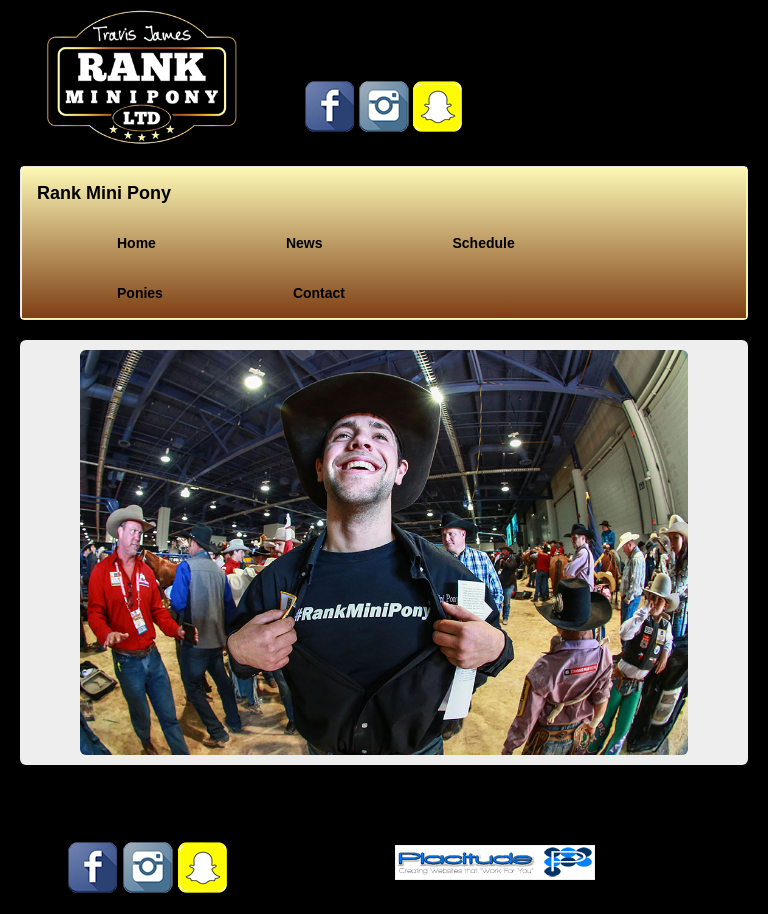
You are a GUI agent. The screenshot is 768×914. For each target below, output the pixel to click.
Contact (319, 293)
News (304, 243)
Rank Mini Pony (104, 193)
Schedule (483, 243)
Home (136, 243)
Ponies (140, 293)
